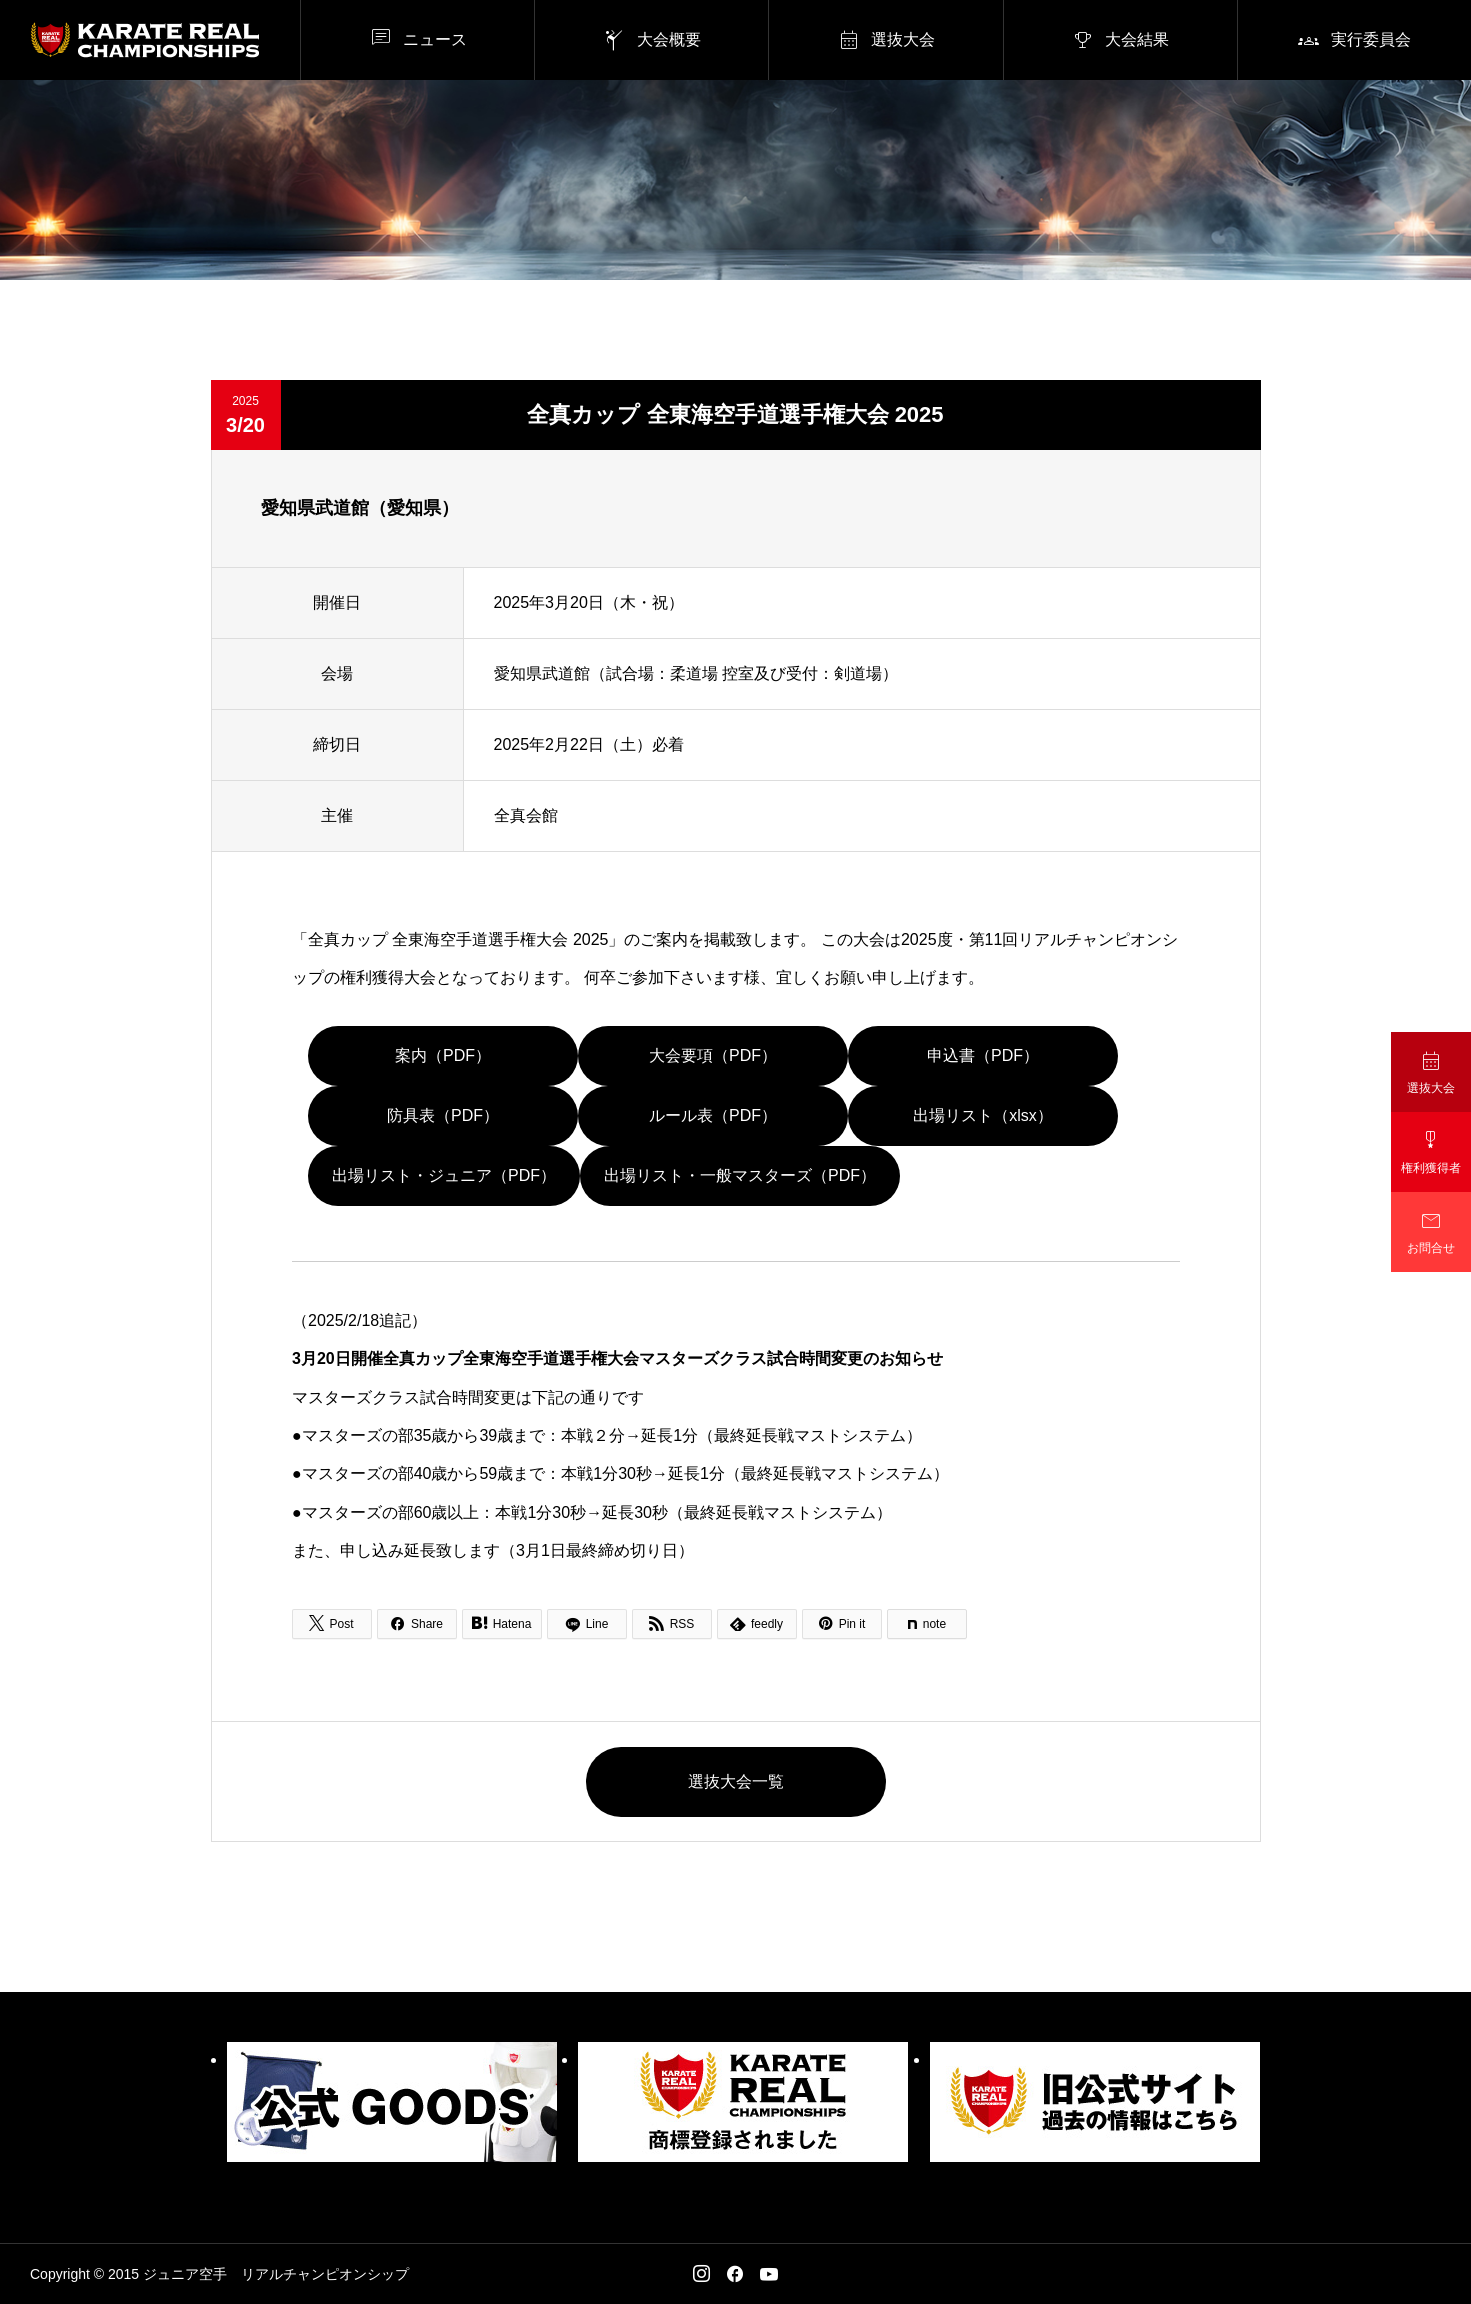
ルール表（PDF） (713, 1115)
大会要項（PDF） (713, 1055)
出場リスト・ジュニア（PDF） (444, 1175)
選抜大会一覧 (736, 1781)
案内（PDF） (443, 1055)
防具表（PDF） (443, 1115)
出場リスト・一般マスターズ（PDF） (740, 1175)
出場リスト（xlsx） (983, 1115)
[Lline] (587, 1624)
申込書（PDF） (983, 1055)
